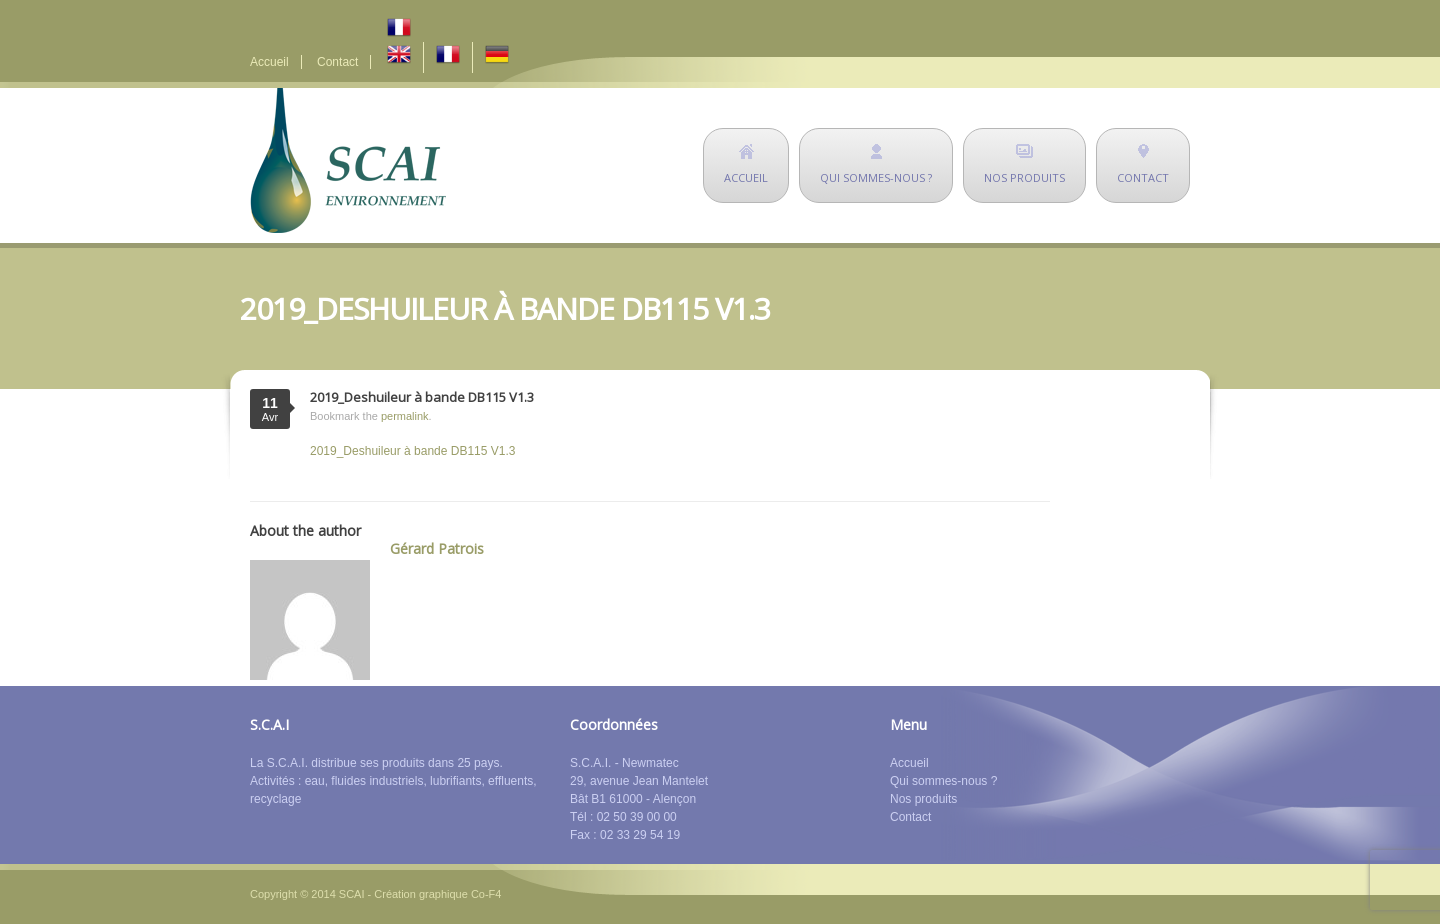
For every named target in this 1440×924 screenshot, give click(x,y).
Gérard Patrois (437, 548)
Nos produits (923, 799)
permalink (405, 416)
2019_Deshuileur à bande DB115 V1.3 (413, 451)
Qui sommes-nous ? (943, 781)
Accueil (269, 62)
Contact (337, 62)
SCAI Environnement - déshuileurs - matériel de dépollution (348, 160)
